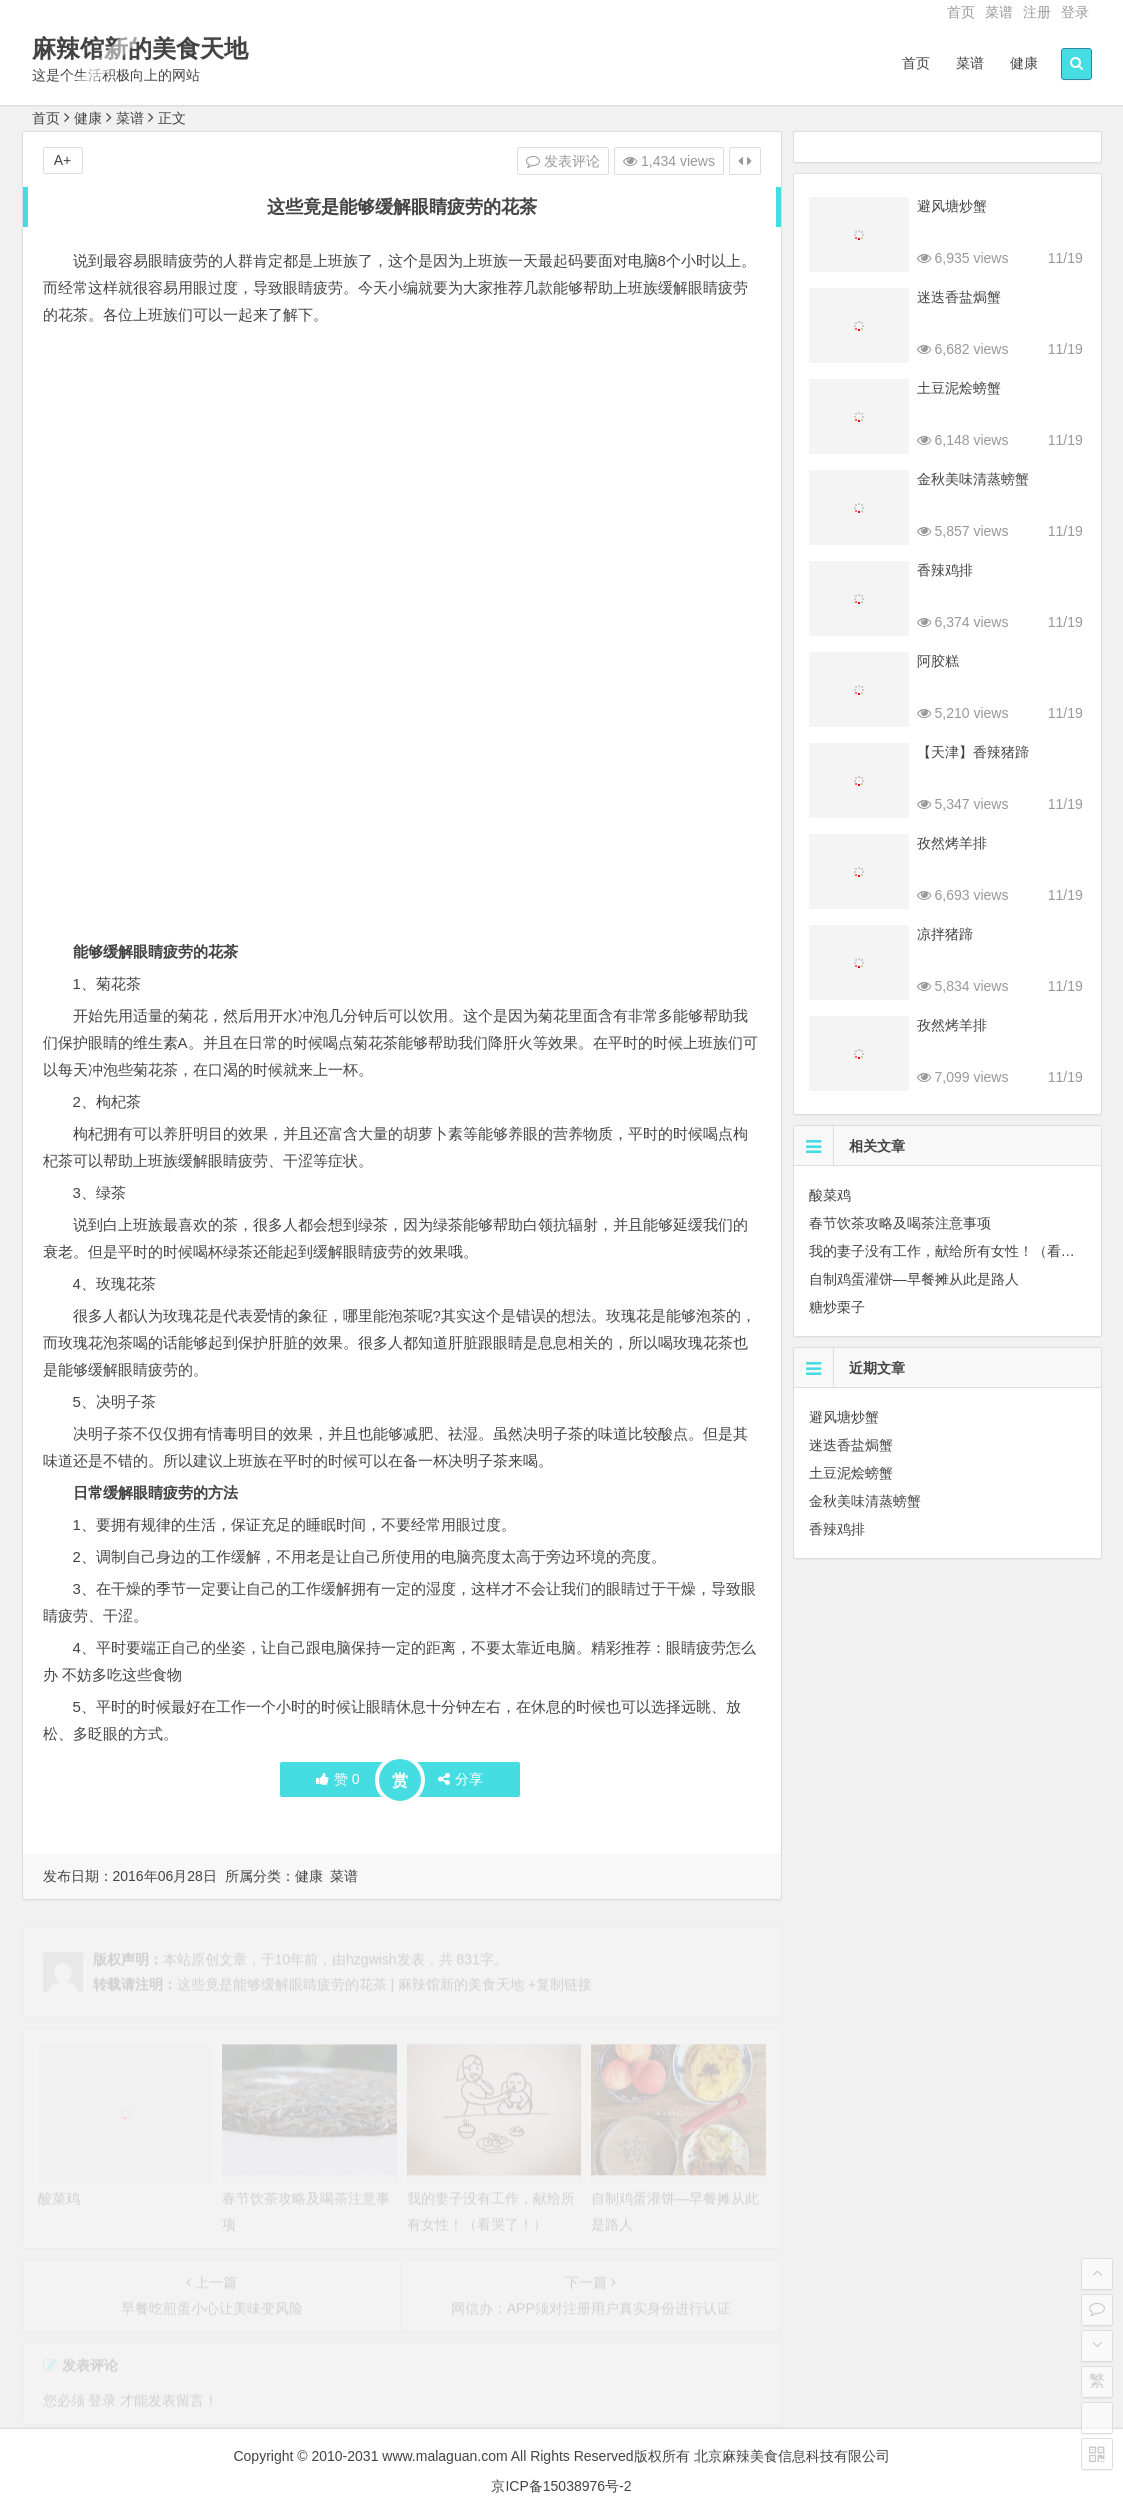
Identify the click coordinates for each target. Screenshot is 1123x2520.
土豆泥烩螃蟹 (959, 388)
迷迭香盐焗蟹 (959, 297)
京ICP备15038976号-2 (561, 2486)
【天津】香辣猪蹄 (973, 752)
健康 (1024, 63)
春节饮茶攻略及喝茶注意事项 (900, 1223)
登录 (1075, 12)
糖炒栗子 (837, 1307)
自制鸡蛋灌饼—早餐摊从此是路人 (914, 1279)
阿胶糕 (938, 661)
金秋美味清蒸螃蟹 (973, 479)
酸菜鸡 (830, 1195)
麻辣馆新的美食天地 (140, 48)
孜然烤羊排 (952, 843)
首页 (961, 12)
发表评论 (563, 161)
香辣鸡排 (945, 570)
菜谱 (999, 12)
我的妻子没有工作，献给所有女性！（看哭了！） (963, 1251)
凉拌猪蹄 (945, 934)
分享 (460, 1779)
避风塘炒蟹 (952, 206)
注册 (1037, 12)
